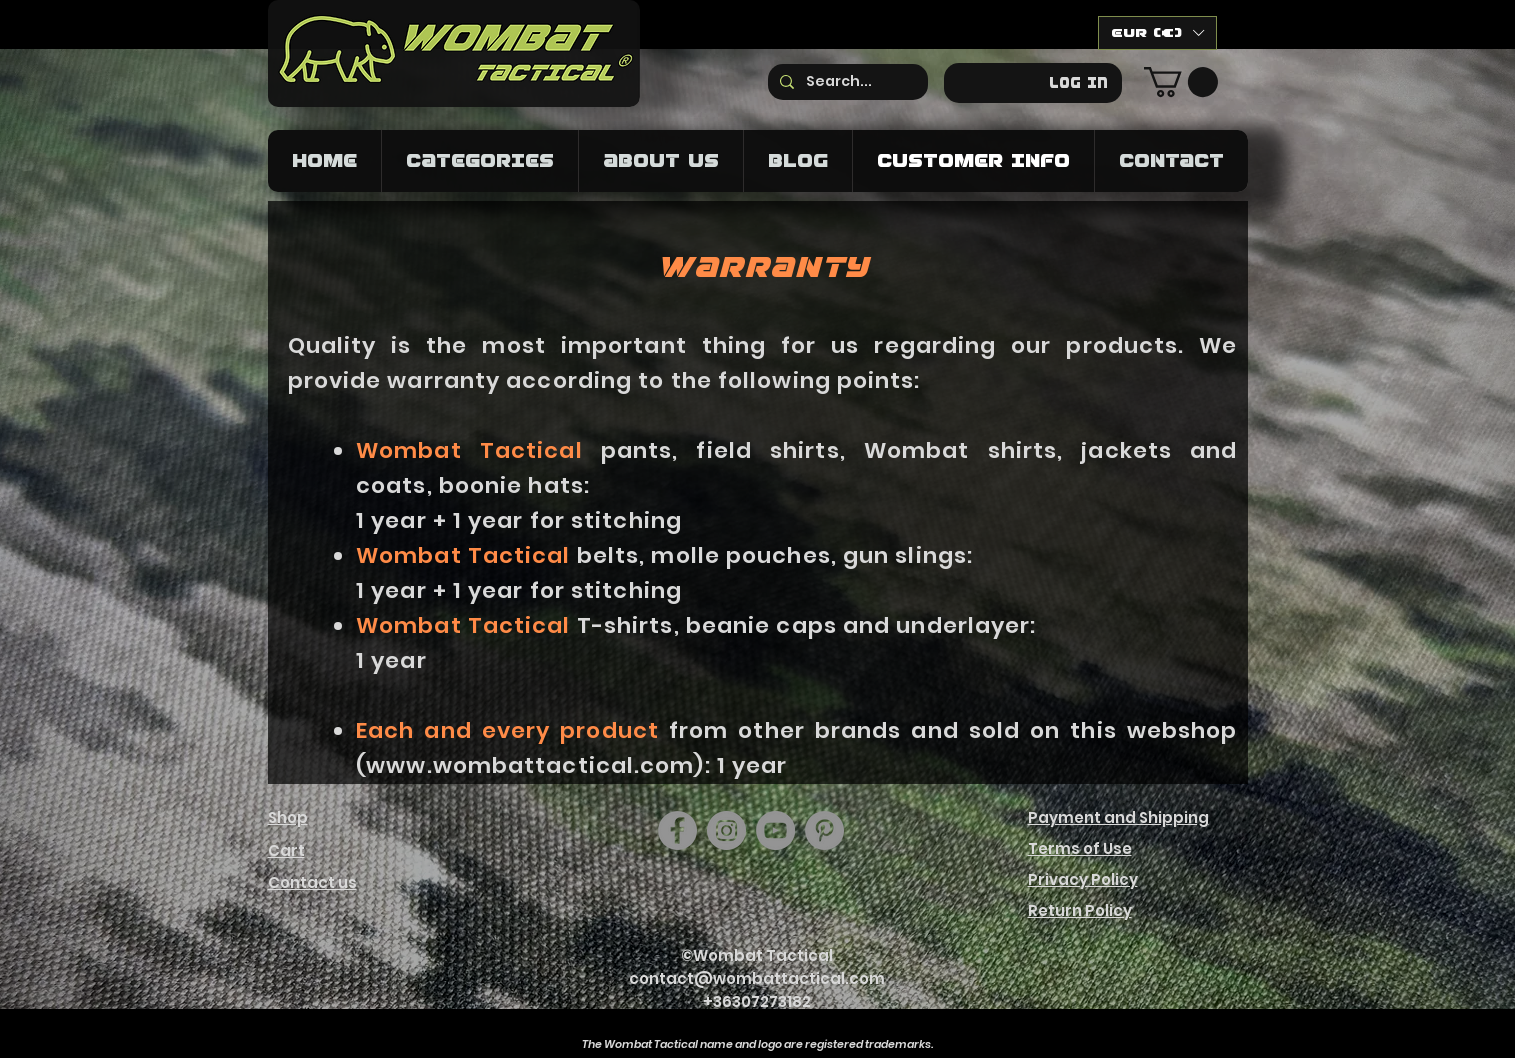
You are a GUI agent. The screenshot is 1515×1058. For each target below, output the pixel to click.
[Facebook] (677, 830)
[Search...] (846, 82)
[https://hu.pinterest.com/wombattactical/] (824, 830)
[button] (1157, 33)
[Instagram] (726, 830)
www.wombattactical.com (530, 765)
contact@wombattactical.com (757, 978)
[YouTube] (775, 830)
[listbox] (1157, 33)
